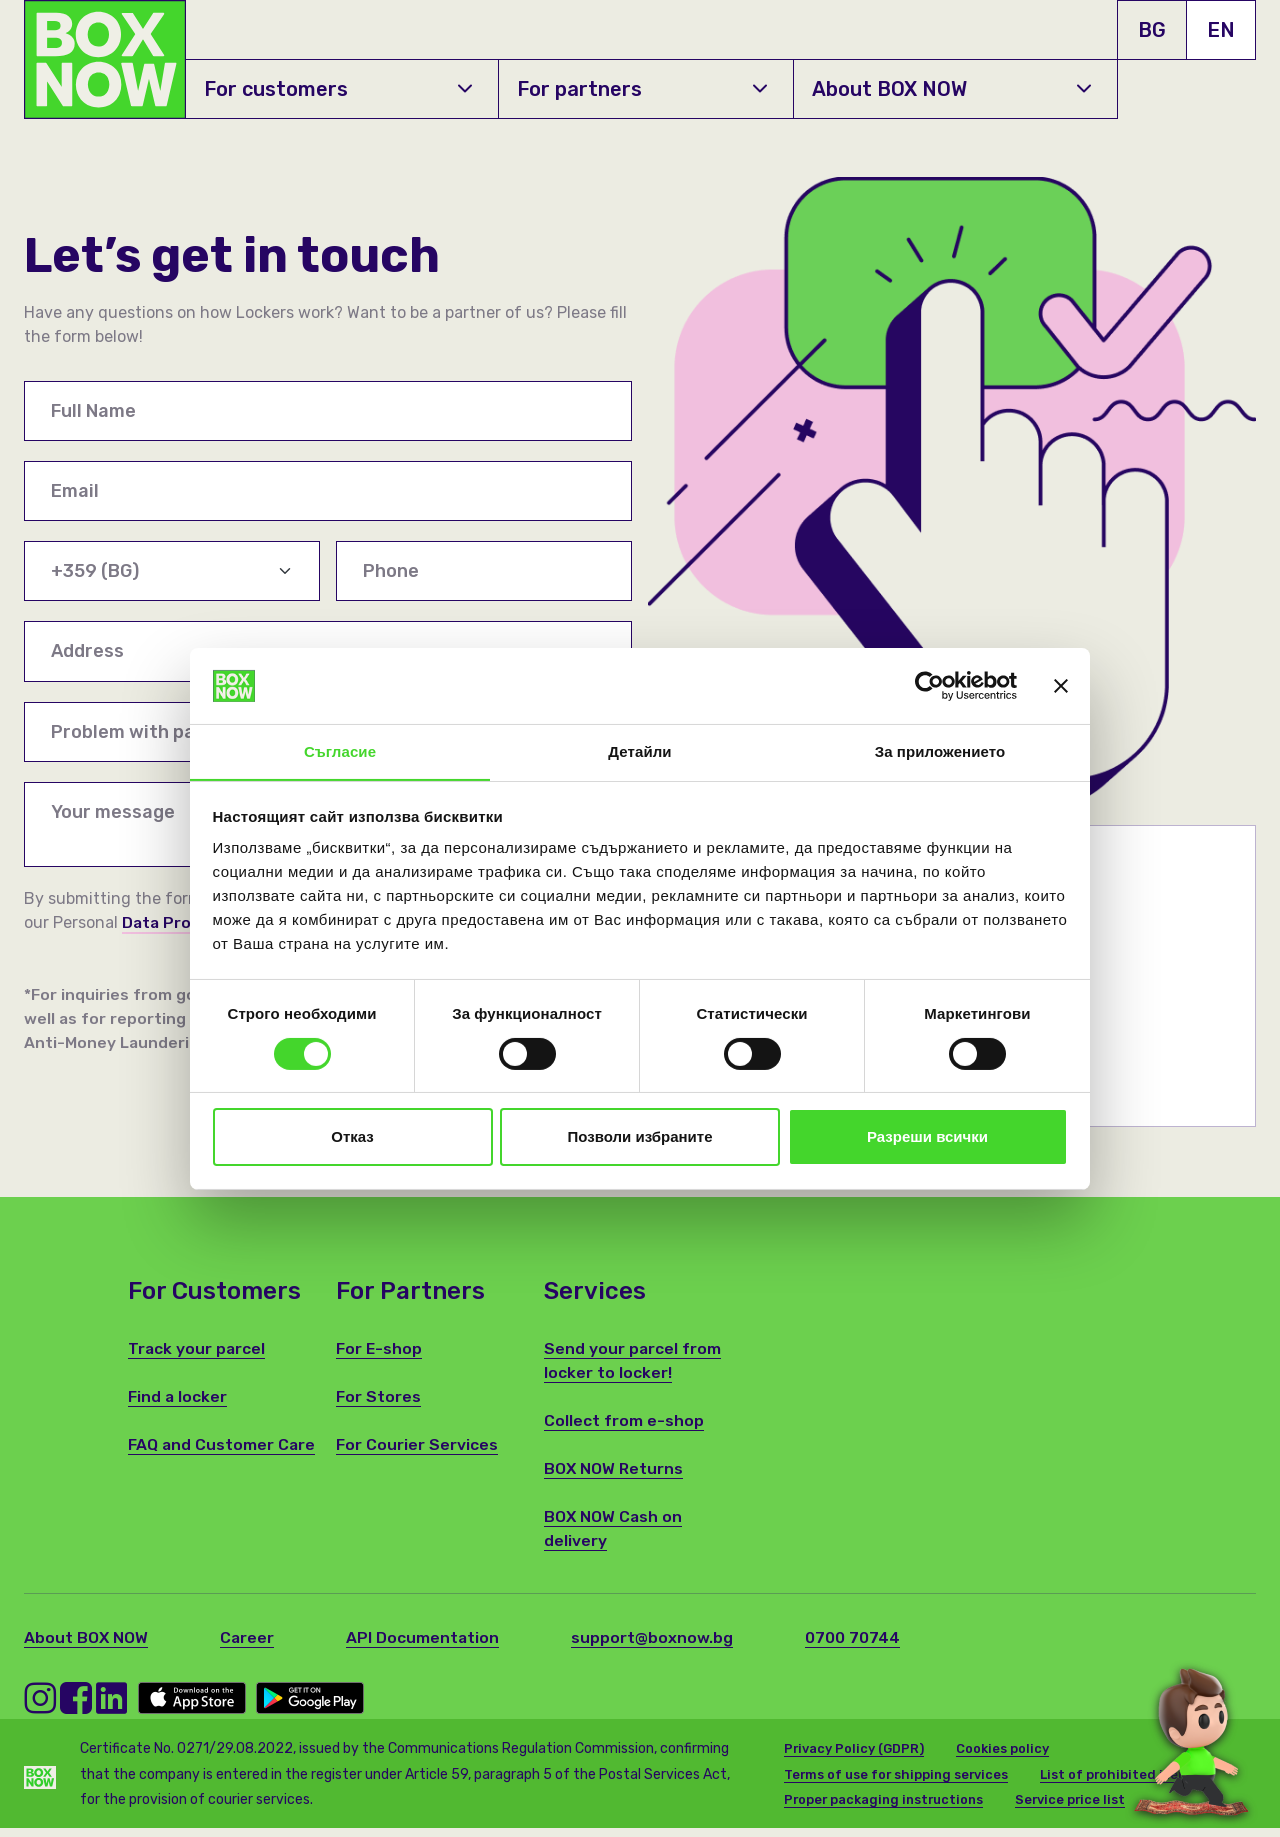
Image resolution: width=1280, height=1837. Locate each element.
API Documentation (425, 1646)
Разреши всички (927, 1137)
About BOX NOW (951, 89)
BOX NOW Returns (614, 1477)
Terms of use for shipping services (898, 1783)
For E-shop (379, 1357)
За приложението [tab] (940, 751)
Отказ (352, 1137)
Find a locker (178, 1405)
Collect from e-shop (624, 1429)
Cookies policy (1003, 1757)
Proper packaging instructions (887, 1808)
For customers (338, 89)
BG (1152, 30)
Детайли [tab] (639, 751)
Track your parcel (197, 1357)
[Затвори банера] (1061, 685)
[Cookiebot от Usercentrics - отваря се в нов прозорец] (929, 685)
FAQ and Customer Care (222, 1453)
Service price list (1078, 1808)
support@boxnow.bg (655, 1646)
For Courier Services (417, 1453)
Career (248, 1646)
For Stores (378, 1405)
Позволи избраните (640, 1137)
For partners (641, 89)
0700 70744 (855, 1646)
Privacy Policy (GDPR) (854, 1757)
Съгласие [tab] (340, 751)
